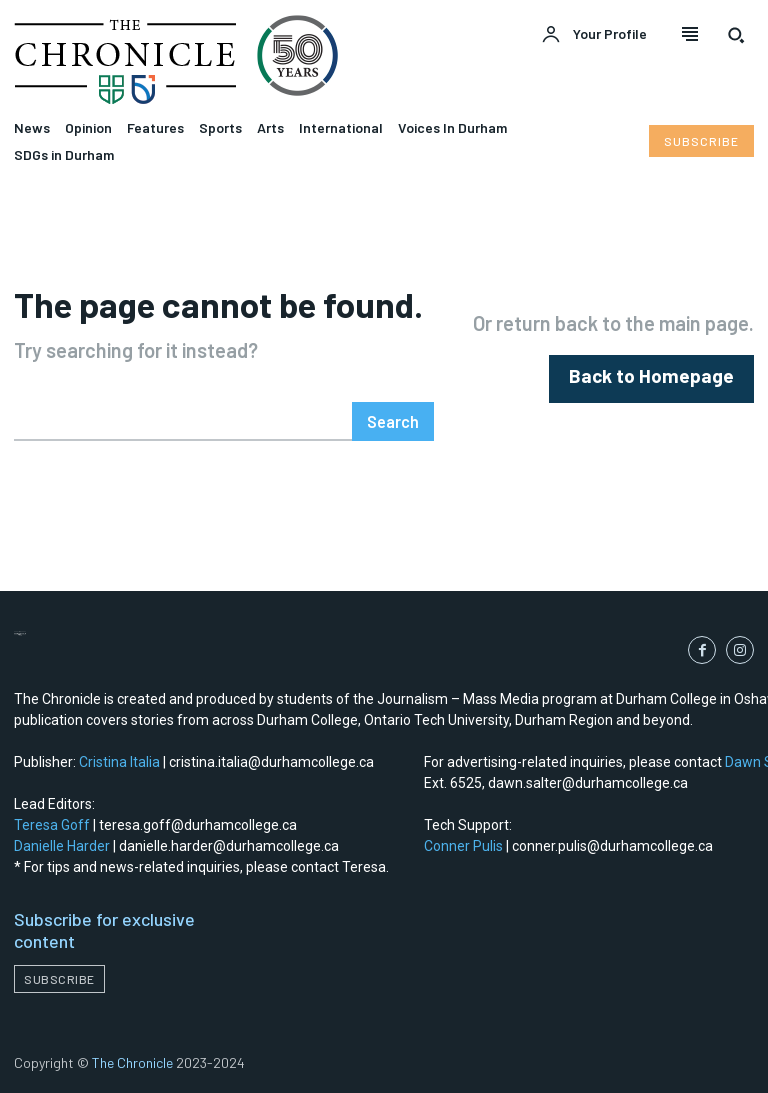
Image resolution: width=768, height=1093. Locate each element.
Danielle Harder (62, 846)
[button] (736, 35)
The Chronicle (132, 1062)
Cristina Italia (119, 762)
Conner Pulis (463, 846)
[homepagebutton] (664, 378)
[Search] (393, 421)
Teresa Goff (52, 825)
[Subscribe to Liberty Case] (701, 141)
